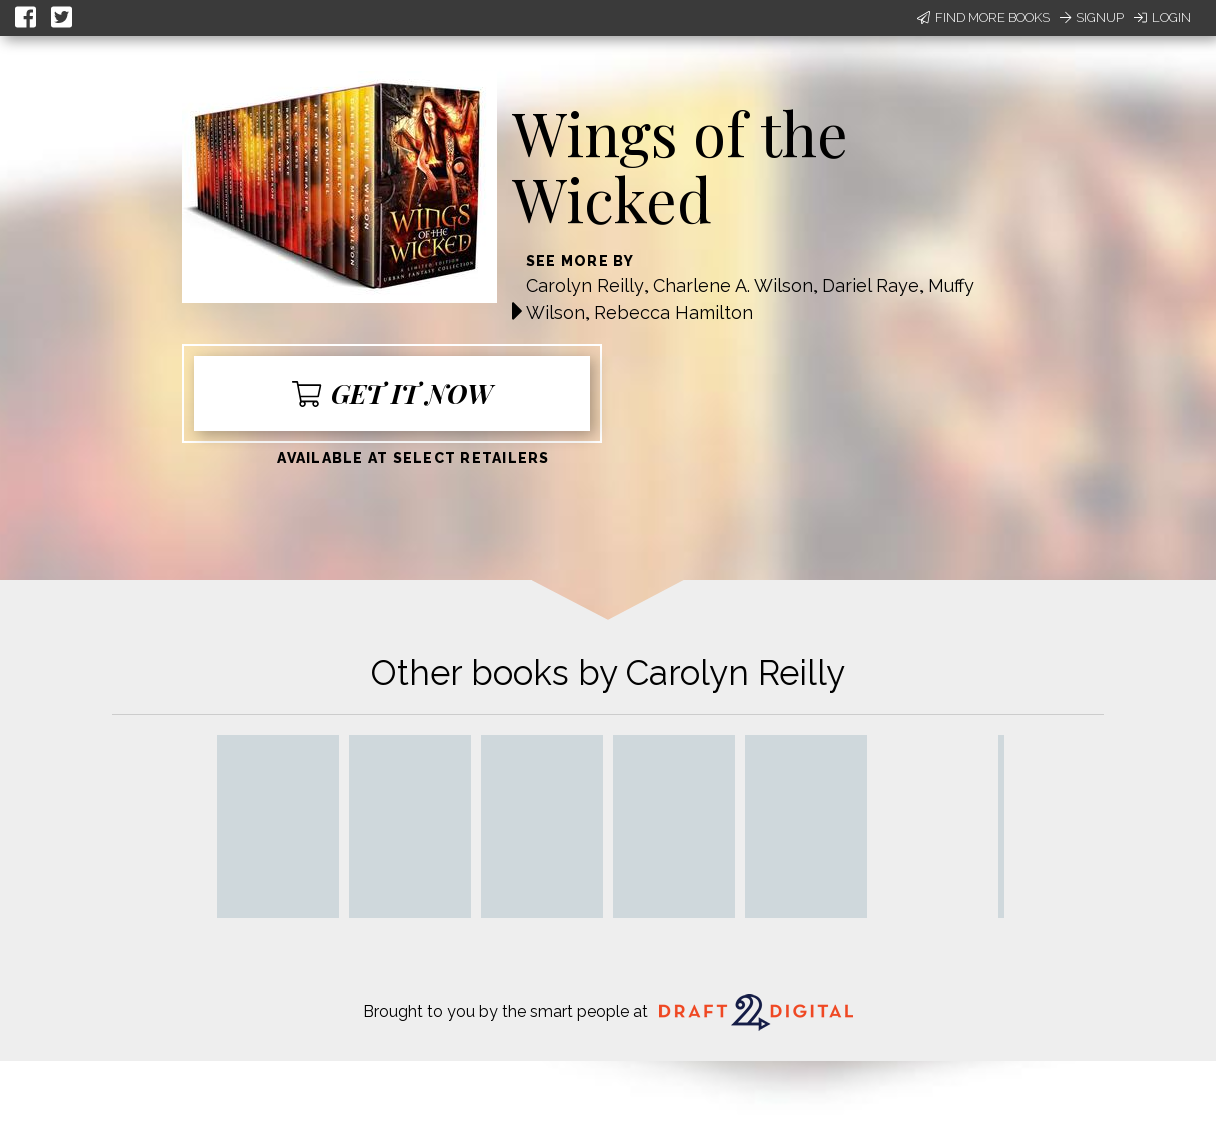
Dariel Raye (870, 285)
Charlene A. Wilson (733, 285)
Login (1162, 17)
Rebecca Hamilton (673, 312)
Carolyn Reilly (585, 285)
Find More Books (983, 17)
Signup (1092, 17)
